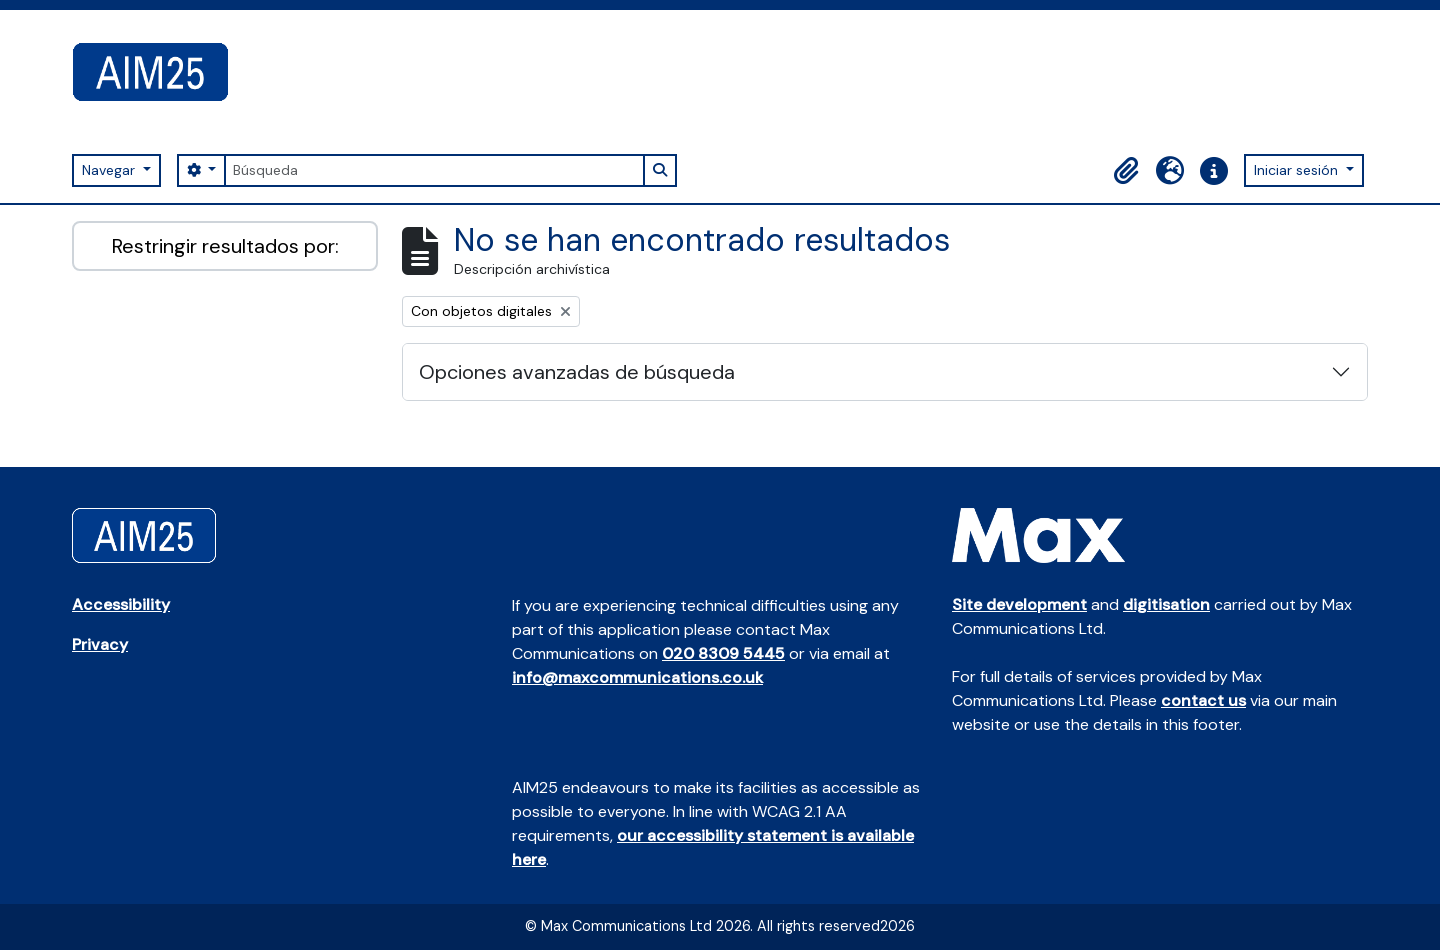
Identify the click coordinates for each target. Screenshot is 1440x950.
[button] (1126, 171)
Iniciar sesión (1298, 170)
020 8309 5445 (723, 653)
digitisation (1166, 604)
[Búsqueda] (434, 170)
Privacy (100, 644)
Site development (1019, 604)
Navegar (110, 170)
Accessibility (121, 604)
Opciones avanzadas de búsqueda (577, 372)
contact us (1203, 700)
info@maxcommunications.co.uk (637, 677)
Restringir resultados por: (225, 246)
